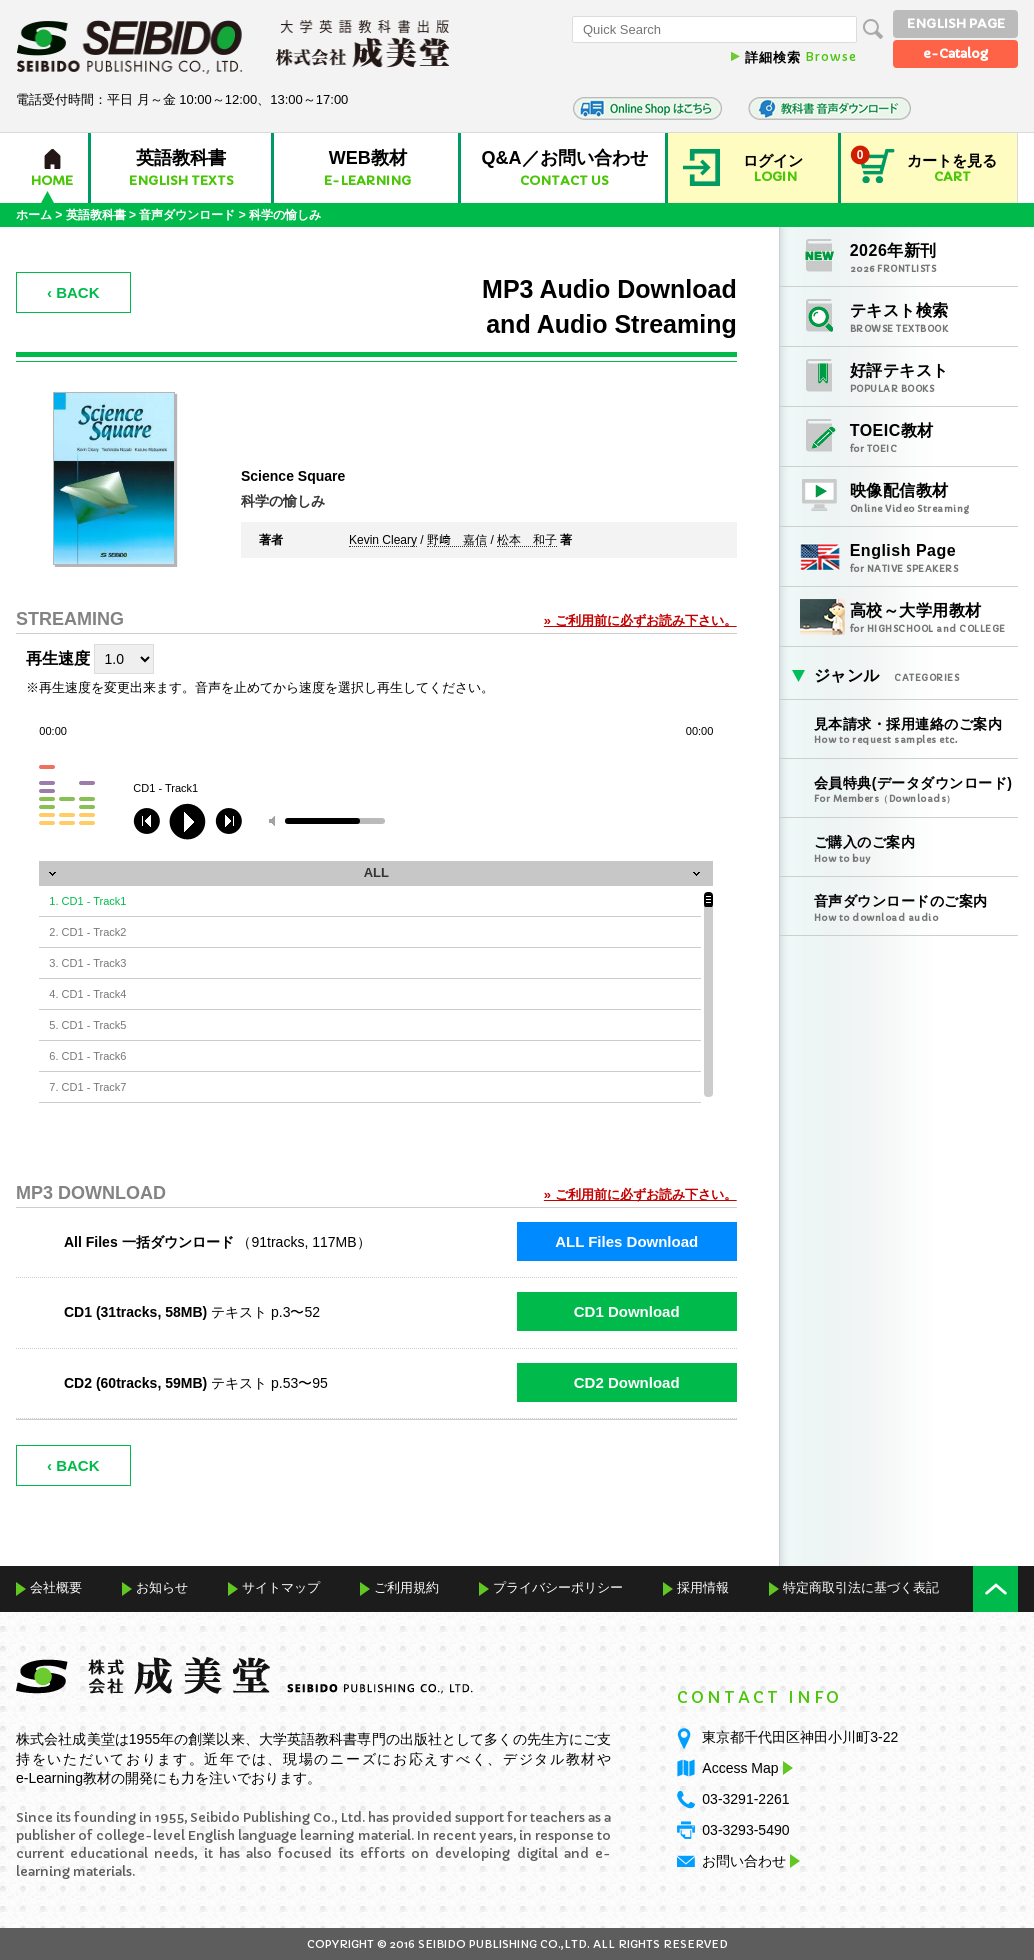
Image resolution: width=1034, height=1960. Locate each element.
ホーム (34, 215)
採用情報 (703, 1587)
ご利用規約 (406, 1587)
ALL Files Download (626, 1241)
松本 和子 (527, 541)
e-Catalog (955, 53)
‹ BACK (73, 292)
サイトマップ (281, 1587)
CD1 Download (627, 1311)
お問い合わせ (744, 1861)
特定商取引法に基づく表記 (861, 1587)
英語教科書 (96, 215)
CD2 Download (627, 1382)
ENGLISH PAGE (956, 23)
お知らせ (162, 1587)
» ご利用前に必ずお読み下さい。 (640, 620)
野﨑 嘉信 (457, 541)
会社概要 (56, 1587)
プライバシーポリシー (558, 1587)
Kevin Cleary (383, 541)
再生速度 (58, 658)
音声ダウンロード (187, 215)
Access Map (745, 1768)
